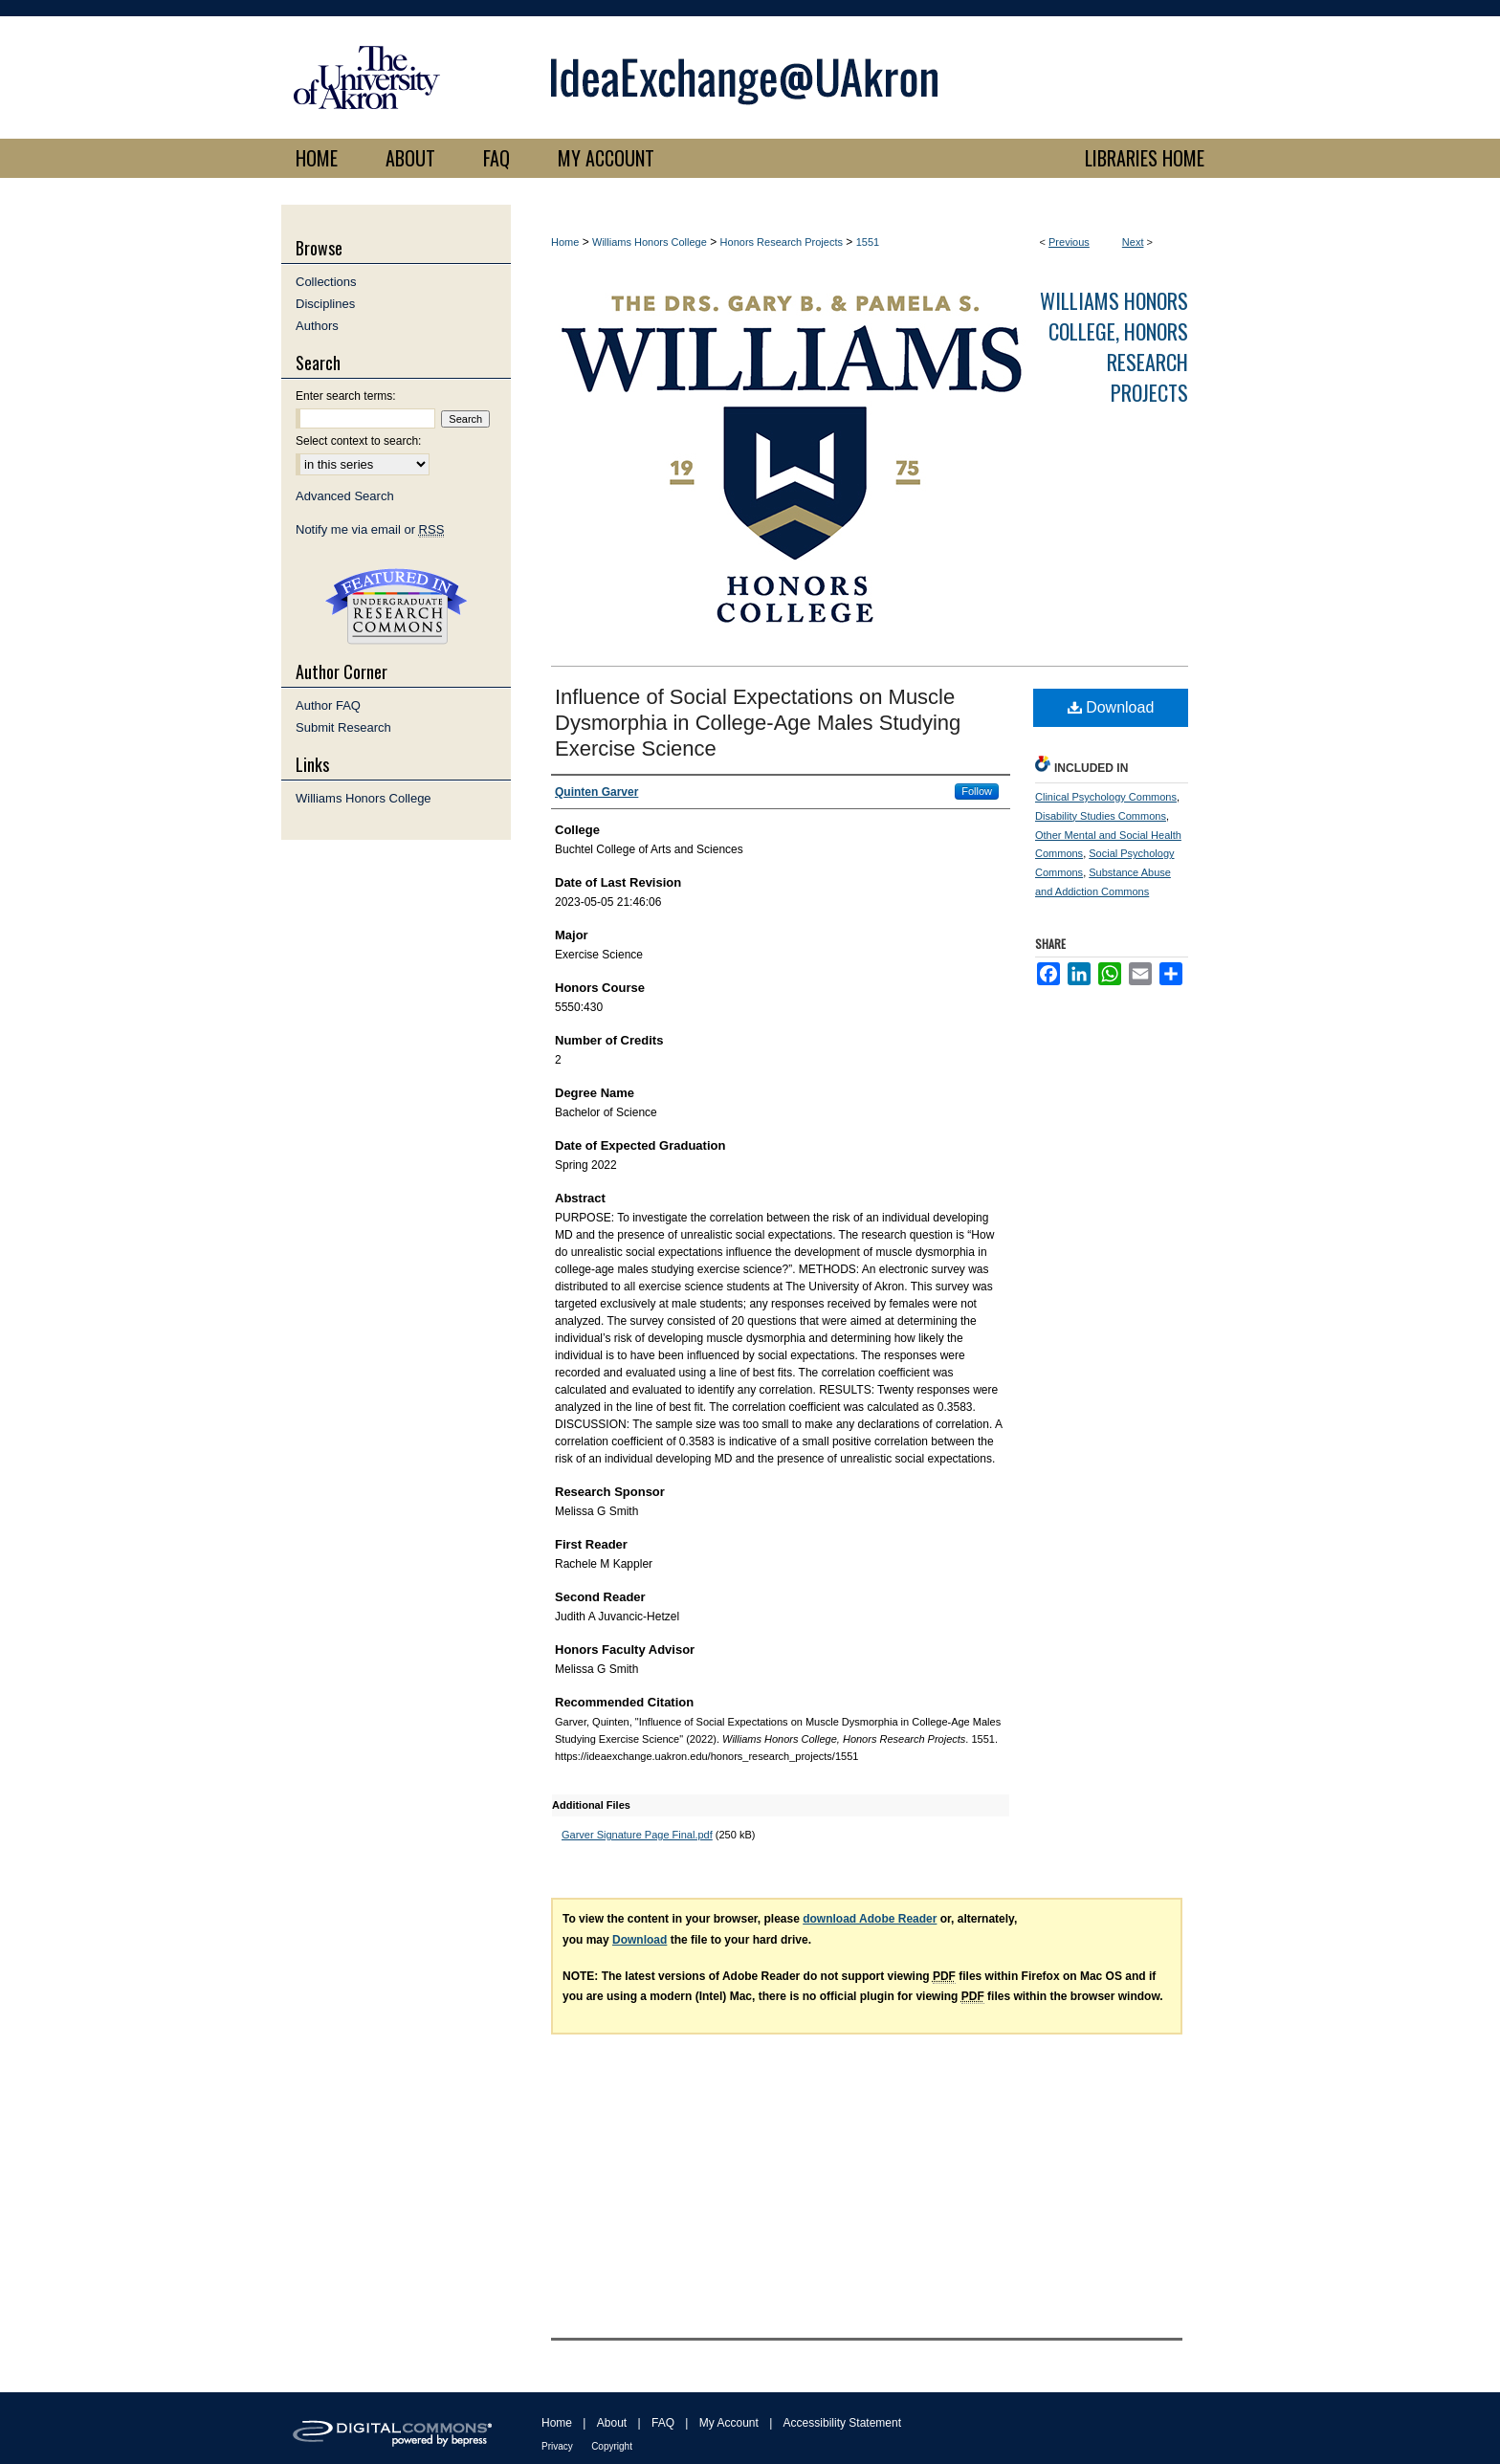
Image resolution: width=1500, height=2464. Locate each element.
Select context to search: (358, 441)
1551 (867, 242)
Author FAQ (328, 705)
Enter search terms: (346, 396)
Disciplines (325, 304)
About (612, 2423)
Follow (976, 791)
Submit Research (343, 727)
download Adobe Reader (870, 1918)
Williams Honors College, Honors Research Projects (1114, 346)
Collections (326, 282)
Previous (1069, 242)
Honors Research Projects (781, 242)
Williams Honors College (649, 242)
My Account (729, 2423)
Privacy (557, 2446)
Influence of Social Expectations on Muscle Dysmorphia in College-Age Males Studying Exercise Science (757, 722)
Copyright (611, 2446)
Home (565, 242)
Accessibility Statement (842, 2423)
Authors (317, 326)
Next (1133, 242)
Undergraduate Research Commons (396, 606)
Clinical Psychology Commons (1106, 797)
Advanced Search (345, 496)
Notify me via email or (370, 529)
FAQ (662, 2423)
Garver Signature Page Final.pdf (637, 1834)
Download (1111, 707)
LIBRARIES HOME (1144, 157)
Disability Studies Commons (1100, 816)
